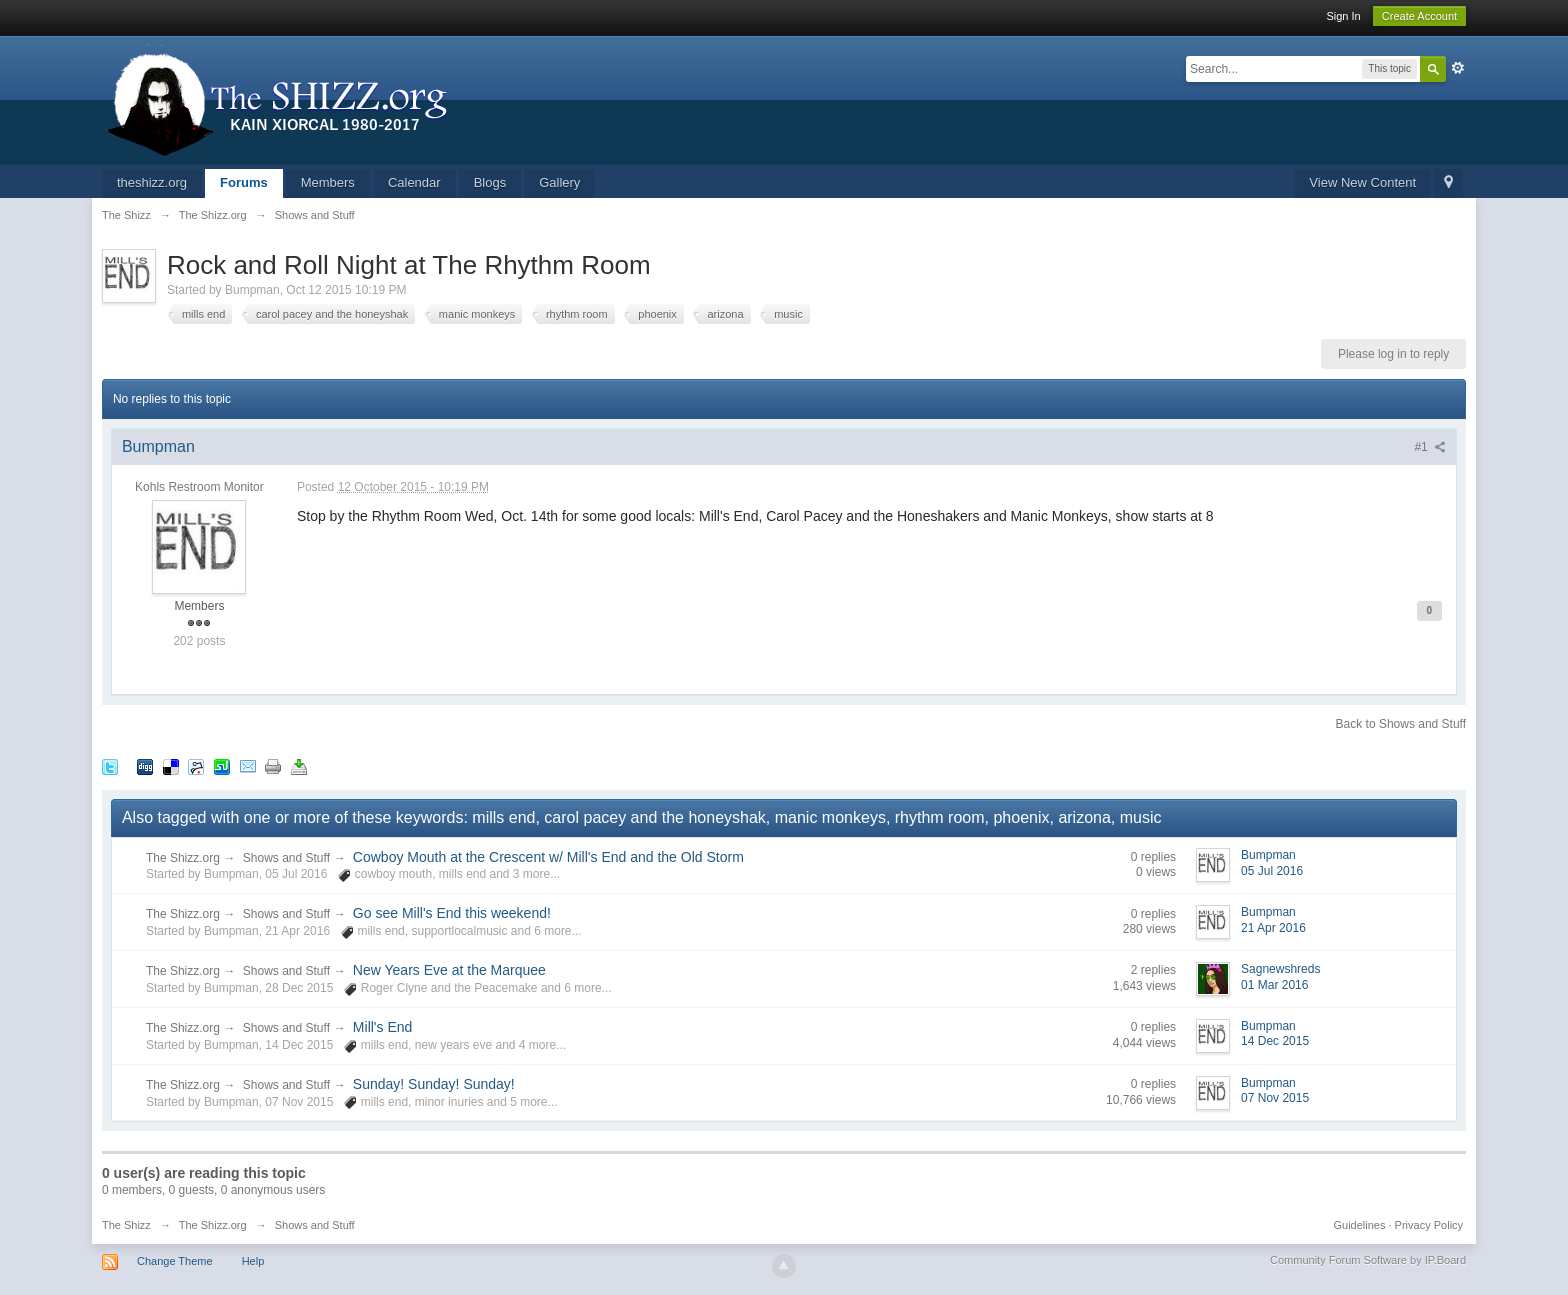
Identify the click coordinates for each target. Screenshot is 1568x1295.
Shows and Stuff (286, 858)
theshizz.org (152, 182)
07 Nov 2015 (1275, 1098)
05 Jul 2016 (1272, 871)
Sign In (1343, 16)
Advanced (1458, 68)
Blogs (490, 182)
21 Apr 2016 (1273, 928)
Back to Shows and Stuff (1401, 724)
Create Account (1419, 16)
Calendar (414, 182)
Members (328, 182)
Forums (244, 182)
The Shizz (126, 1225)
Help (253, 1261)
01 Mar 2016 (1274, 985)
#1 (1430, 447)
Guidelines (1360, 1225)
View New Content (1362, 182)
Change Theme (175, 1261)
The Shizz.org (183, 858)
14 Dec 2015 (1275, 1041)
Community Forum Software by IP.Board (1368, 1260)
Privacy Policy (1429, 1225)
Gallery (559, 182)
